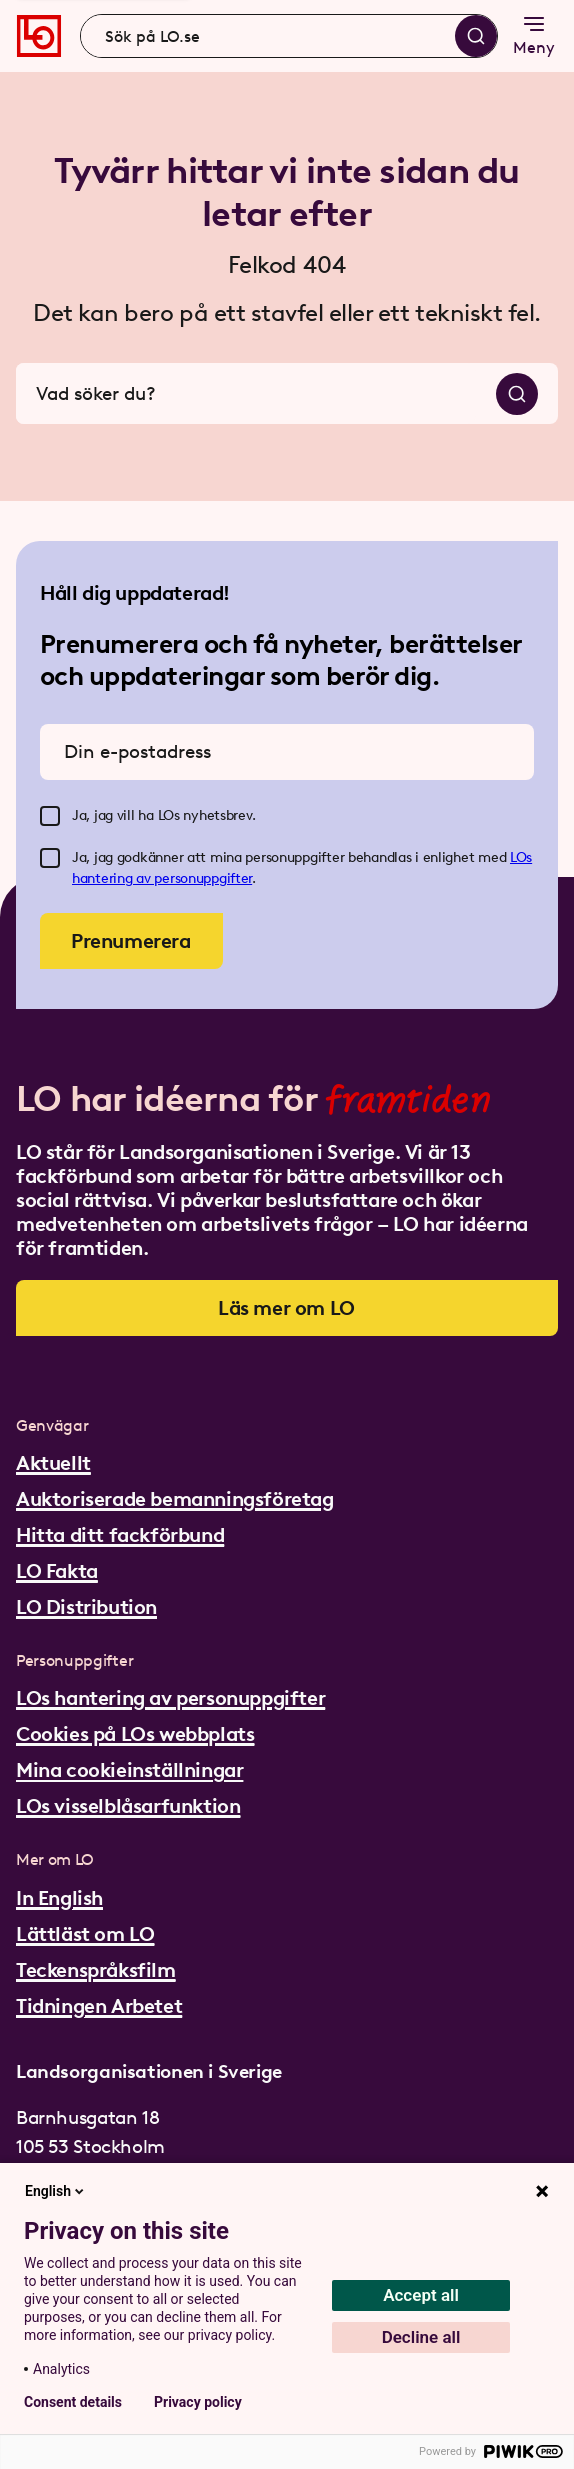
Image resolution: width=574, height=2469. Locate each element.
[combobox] (289, 36)
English (56, 2191)
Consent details (73, 2402)
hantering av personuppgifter (162, 878)
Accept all (421, 2295)
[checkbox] (50, 816)
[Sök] (476, 36)
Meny (534, 34)
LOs (521, 857)
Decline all (421, 2337)
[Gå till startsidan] (39, 36)
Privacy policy (198, 2402)
